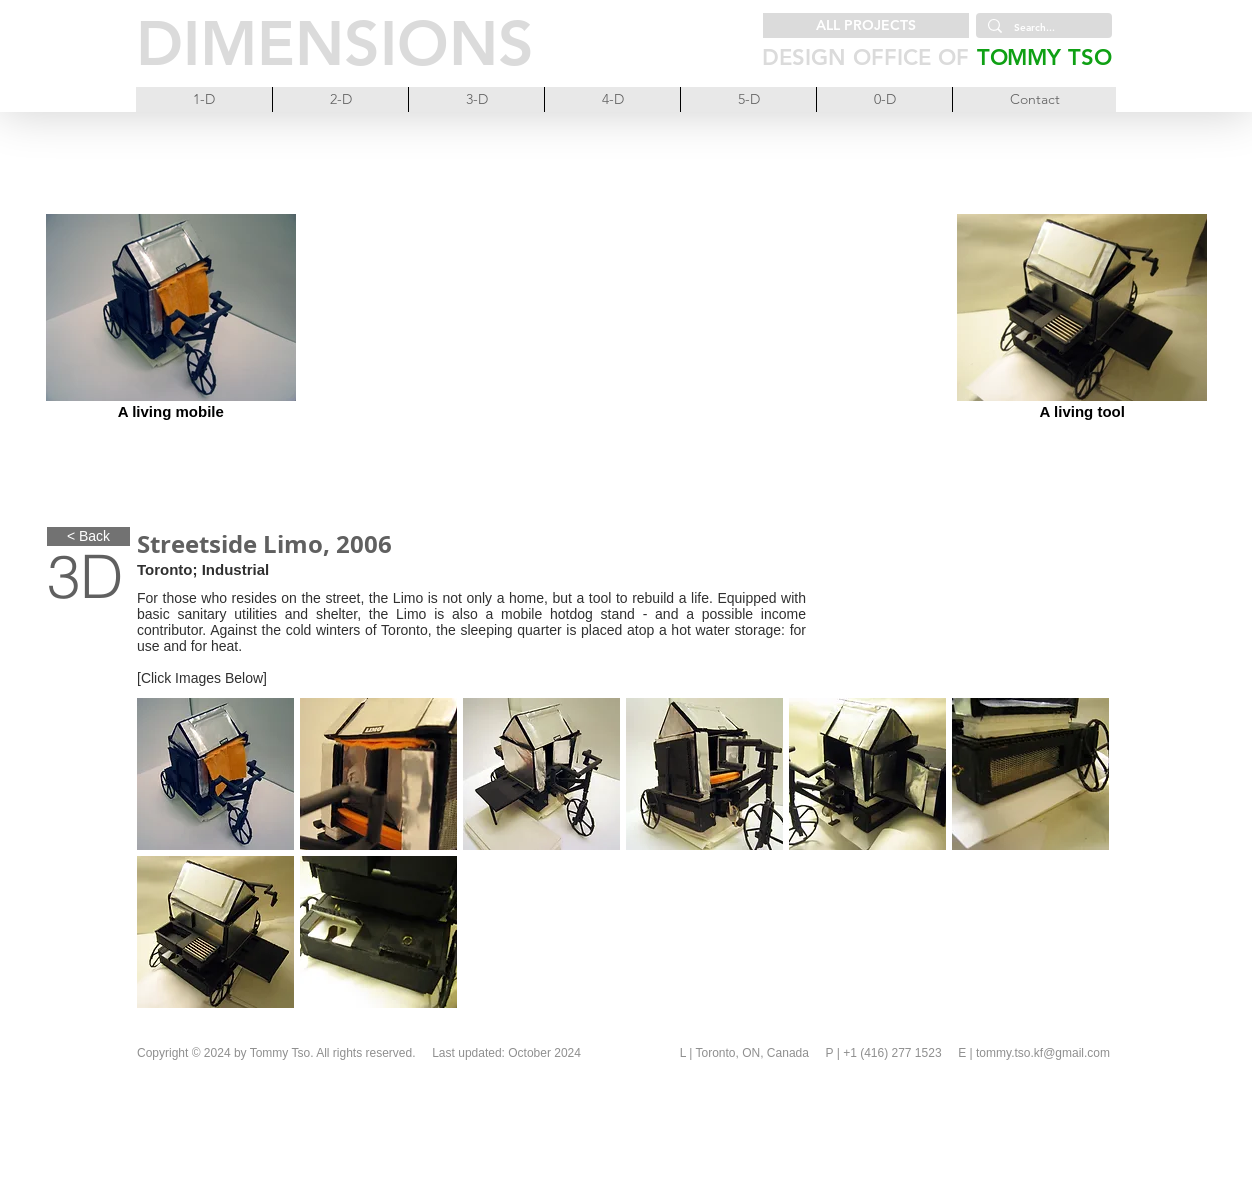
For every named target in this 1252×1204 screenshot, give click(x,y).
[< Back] (88, 536)
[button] (215, 774)
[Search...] (1042, 28)
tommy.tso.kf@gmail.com (1043, 1053)
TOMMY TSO (1044, 57)
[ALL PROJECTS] (866, 25)
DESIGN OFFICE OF (865, 57)
